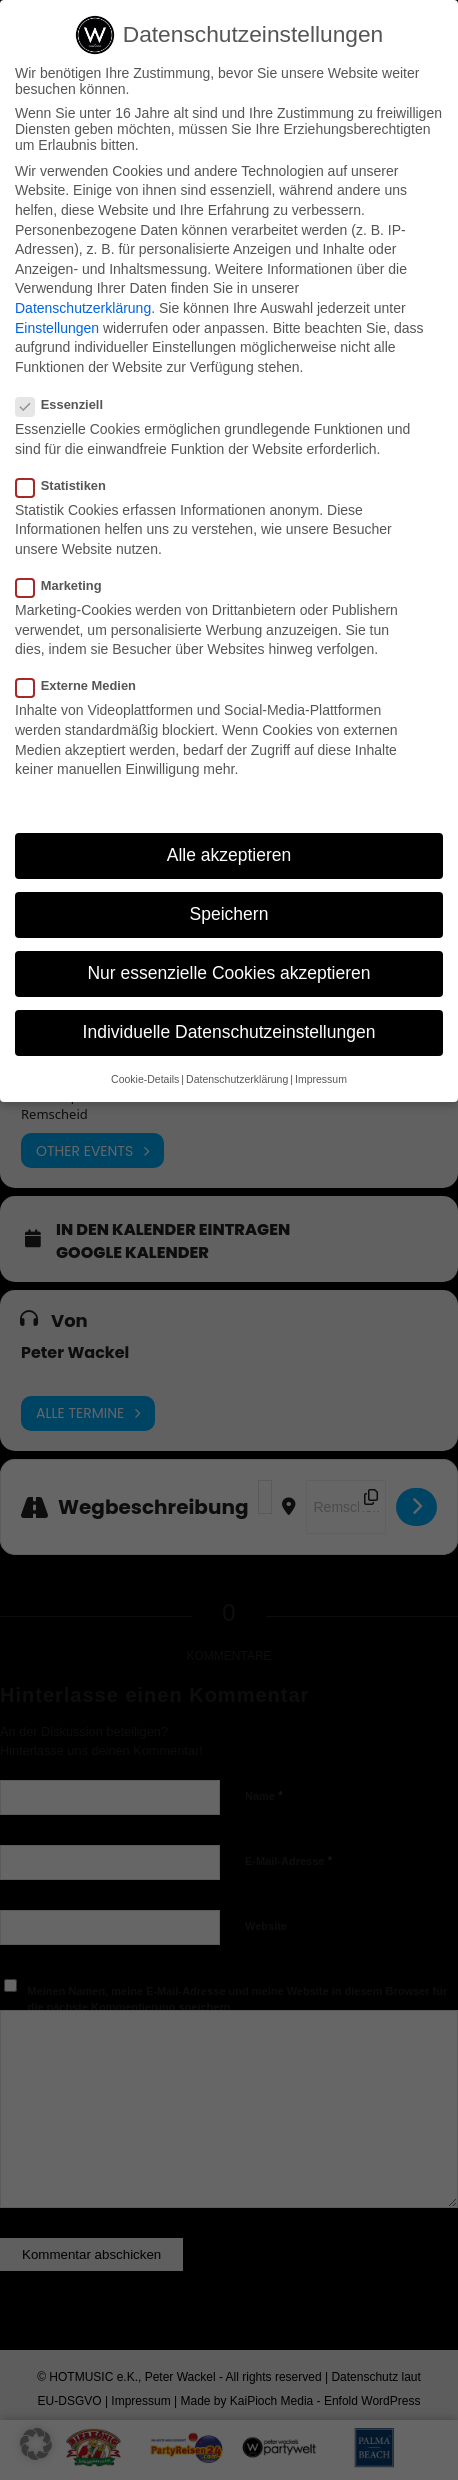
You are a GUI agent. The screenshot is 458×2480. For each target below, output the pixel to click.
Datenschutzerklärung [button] (237, 1079)
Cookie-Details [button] (145, 1079)
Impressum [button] (321, 1079)
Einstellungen (57, 328)
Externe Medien (84, 685)
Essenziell (67, 404)
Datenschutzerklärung (83, 308)
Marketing (67, 585)
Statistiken (69, 485)
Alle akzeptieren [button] (229, 855)
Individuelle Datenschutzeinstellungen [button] (229, 1032)
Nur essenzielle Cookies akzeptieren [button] (228, 973)
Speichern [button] (229, 914)
